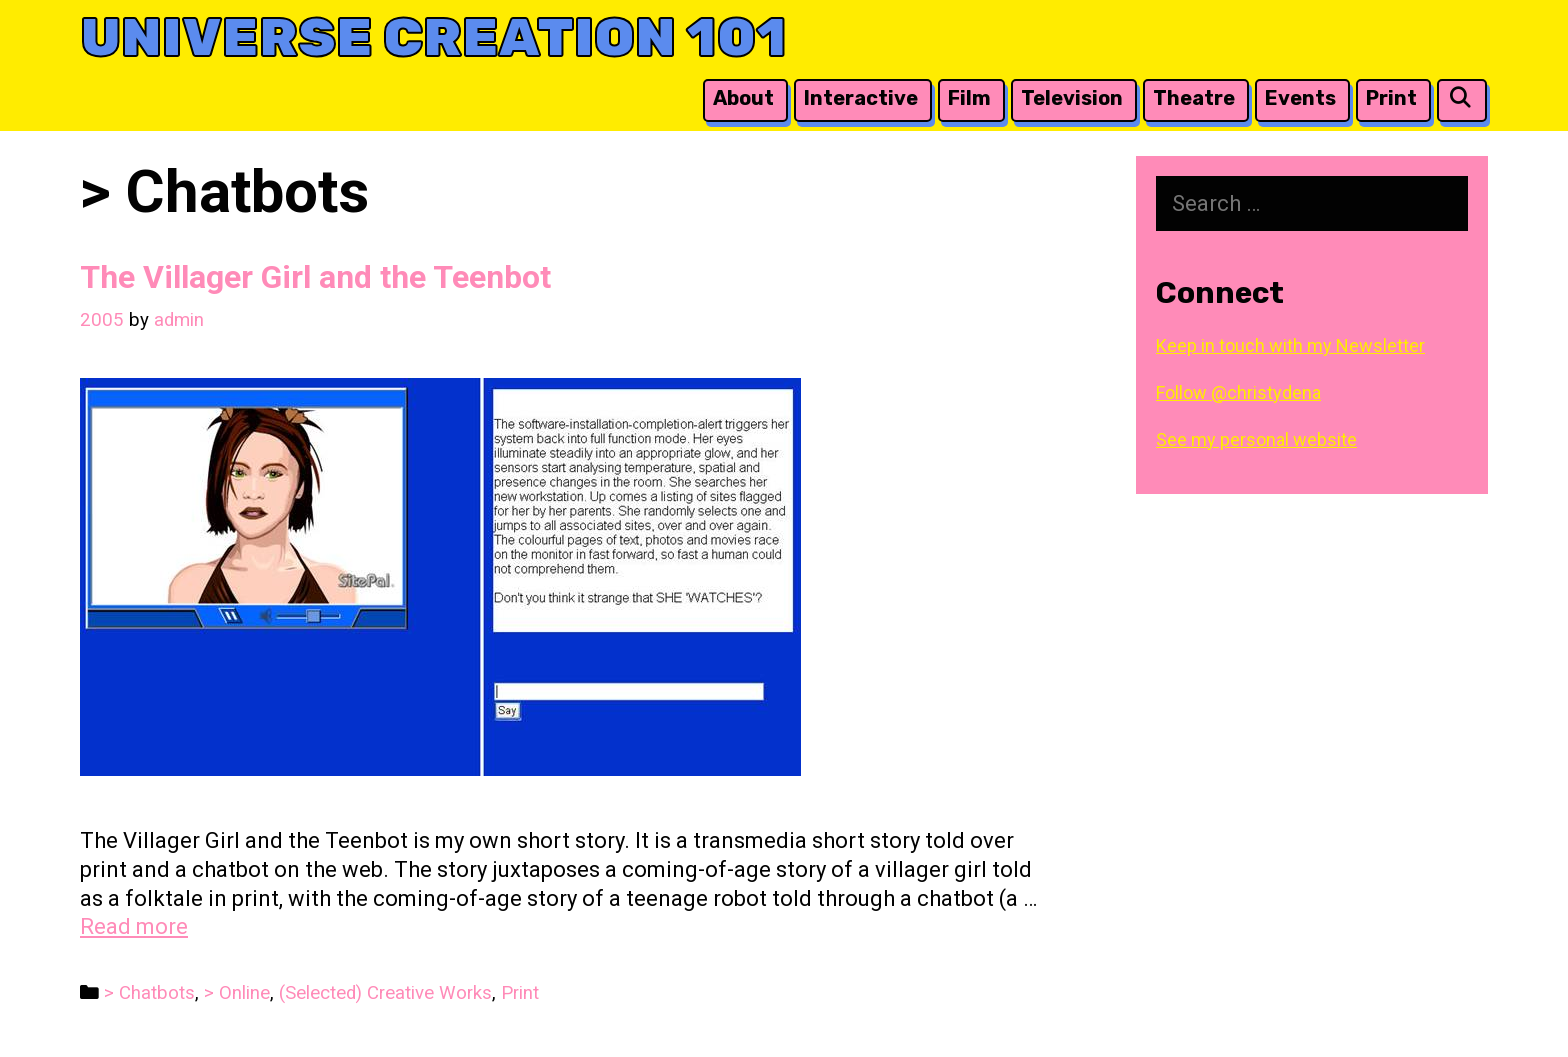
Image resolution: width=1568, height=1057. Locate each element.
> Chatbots (149, 993)
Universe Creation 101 (433, 37)
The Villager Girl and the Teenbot (315, 277)
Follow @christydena (1238, 392)
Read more (134, 926)
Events (1300, 98)
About (743, 98)
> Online (237, 993)
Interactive (861, 98)
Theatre (1194, 98)
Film (969, 98)
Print (1391, 98)
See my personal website (1256, 439)
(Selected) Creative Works (385, 993)
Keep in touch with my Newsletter (1290, 345)
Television (1072, 98)
